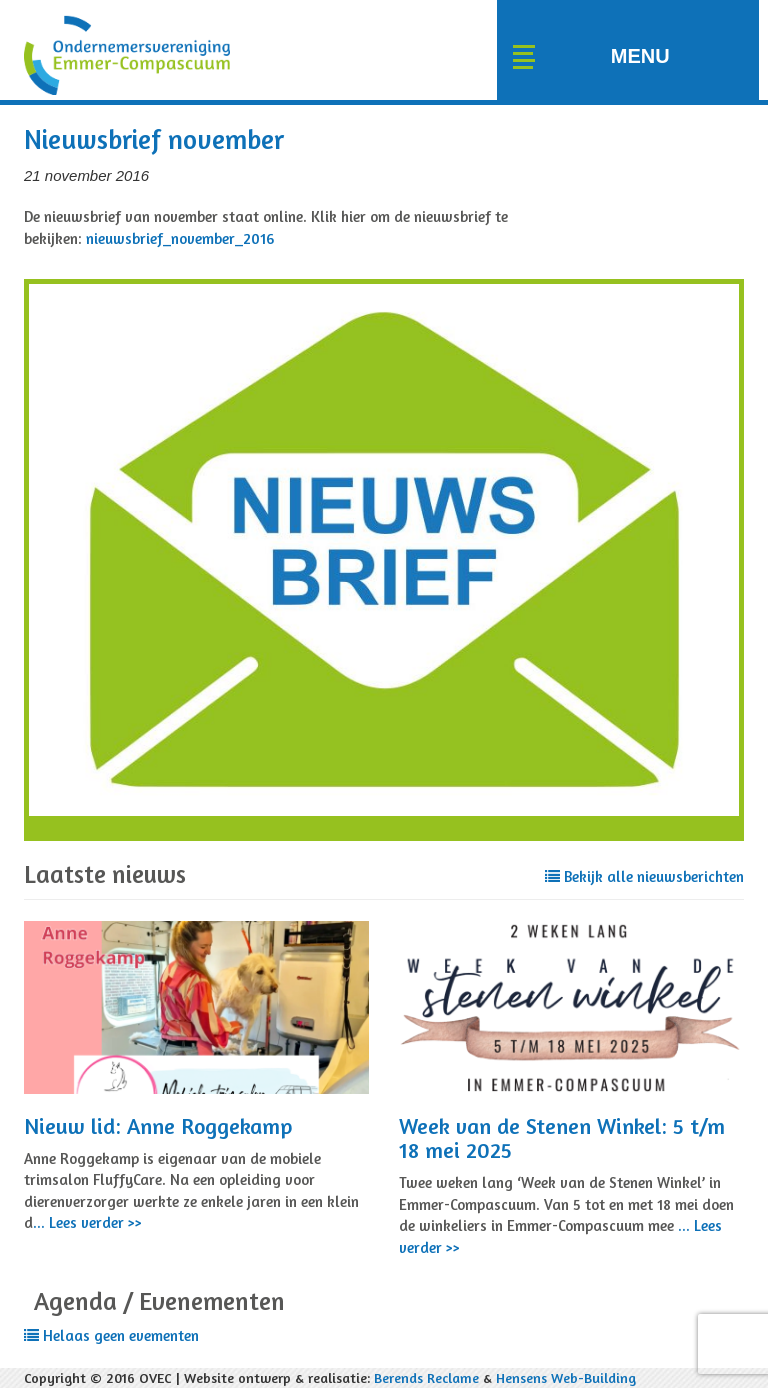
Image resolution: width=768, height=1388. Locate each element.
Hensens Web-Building (566, 1377)
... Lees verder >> (87, 1222)
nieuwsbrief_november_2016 (180, 238)
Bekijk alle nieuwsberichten (644, 876)
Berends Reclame (426, 1377)
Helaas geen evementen (111, 1335)
